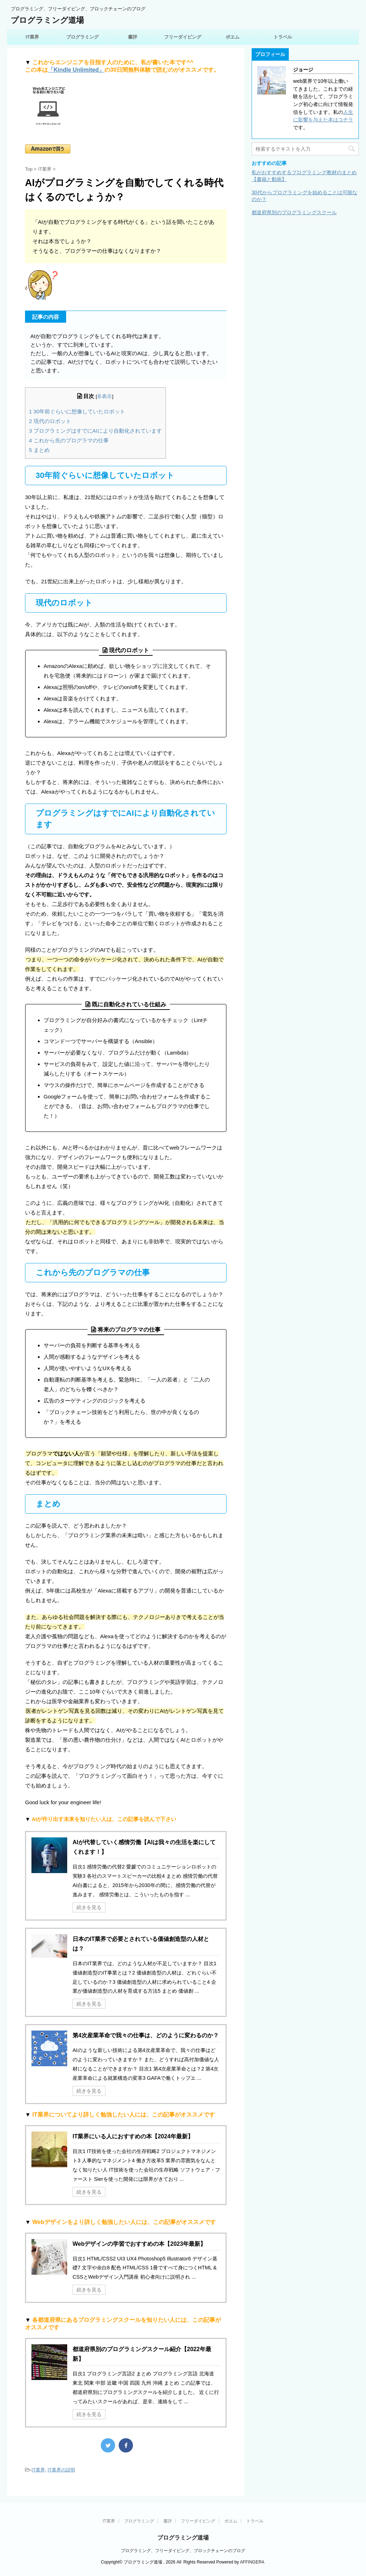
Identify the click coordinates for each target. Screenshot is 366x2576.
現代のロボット (50, 421)
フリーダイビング (182, 37)
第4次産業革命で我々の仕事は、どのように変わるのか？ (146, 2035)
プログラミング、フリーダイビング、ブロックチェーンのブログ (183, 2550)
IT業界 (32, 37)
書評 (132, 37)
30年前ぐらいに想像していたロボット (77, 411)
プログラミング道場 (47, 20)
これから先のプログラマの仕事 (69, 440)
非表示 (104, 396)
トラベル (282, 37)
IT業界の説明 (61, 2469)
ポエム (232, 37)
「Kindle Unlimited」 (76, 70)
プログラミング (82, 37)
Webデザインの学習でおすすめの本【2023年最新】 (139, 2244)
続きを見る (89, 1907)
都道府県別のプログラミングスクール (294, 212)
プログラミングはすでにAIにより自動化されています (95, 431)
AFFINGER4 (252, 2562)
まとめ (39, 450)
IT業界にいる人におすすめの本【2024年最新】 (133, 2136)
